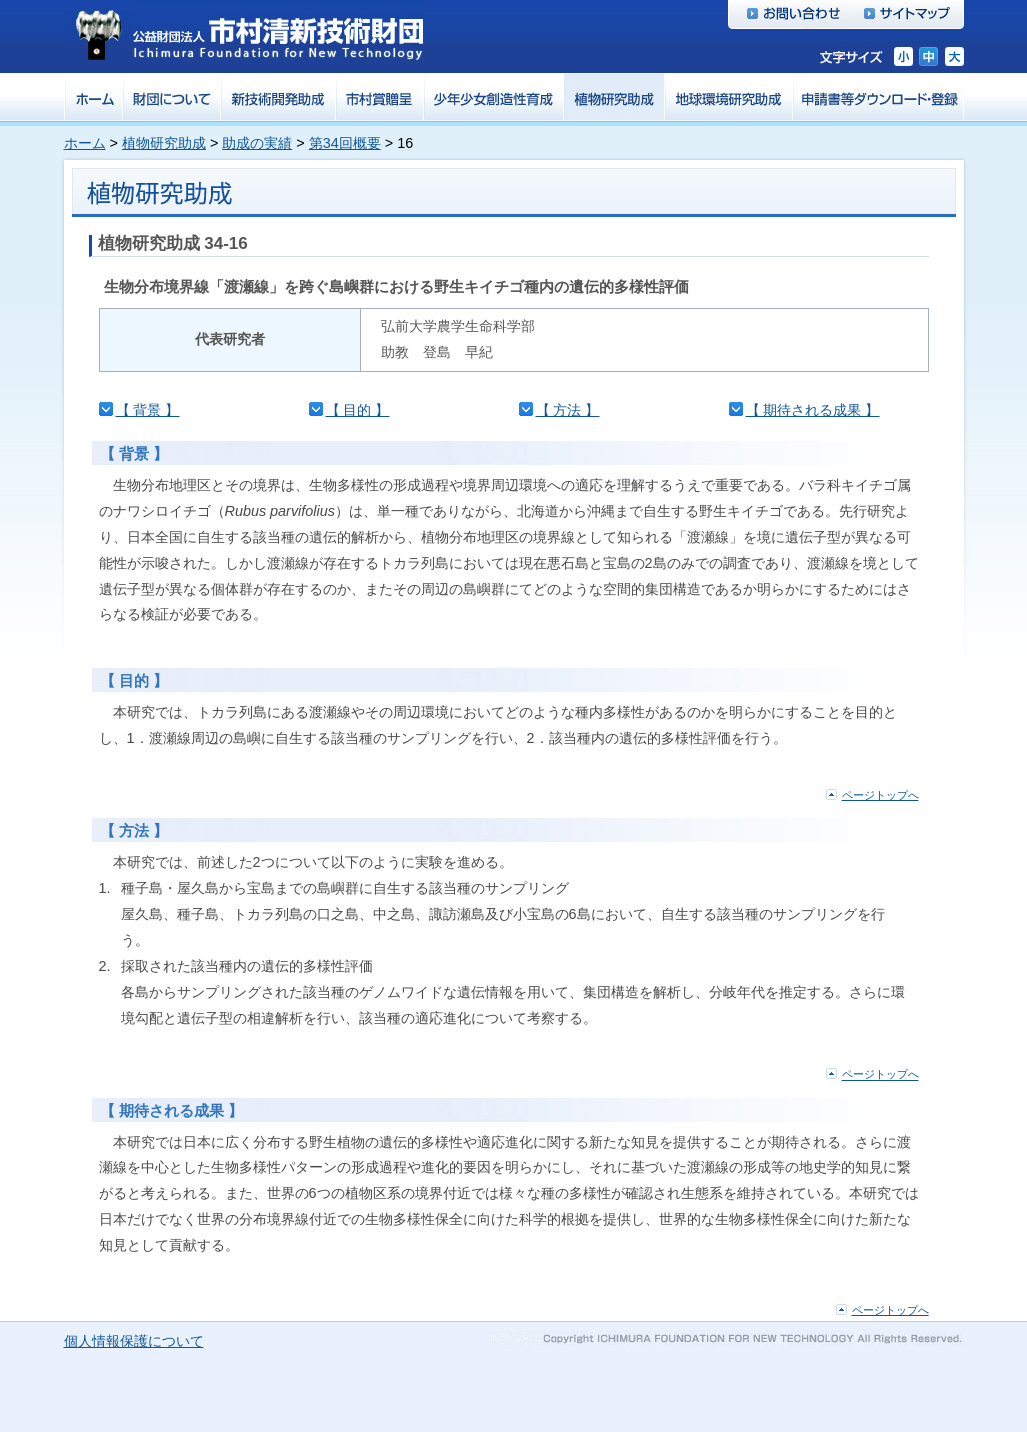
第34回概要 (345, 143)
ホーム (85, 143)
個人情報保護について (134, 1341)
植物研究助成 (164, 143)
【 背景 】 (148, 410)
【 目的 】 (358, 410)
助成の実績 (257, 143)
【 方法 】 (568, 410)
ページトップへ (880, 795)
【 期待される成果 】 (813, 410)
